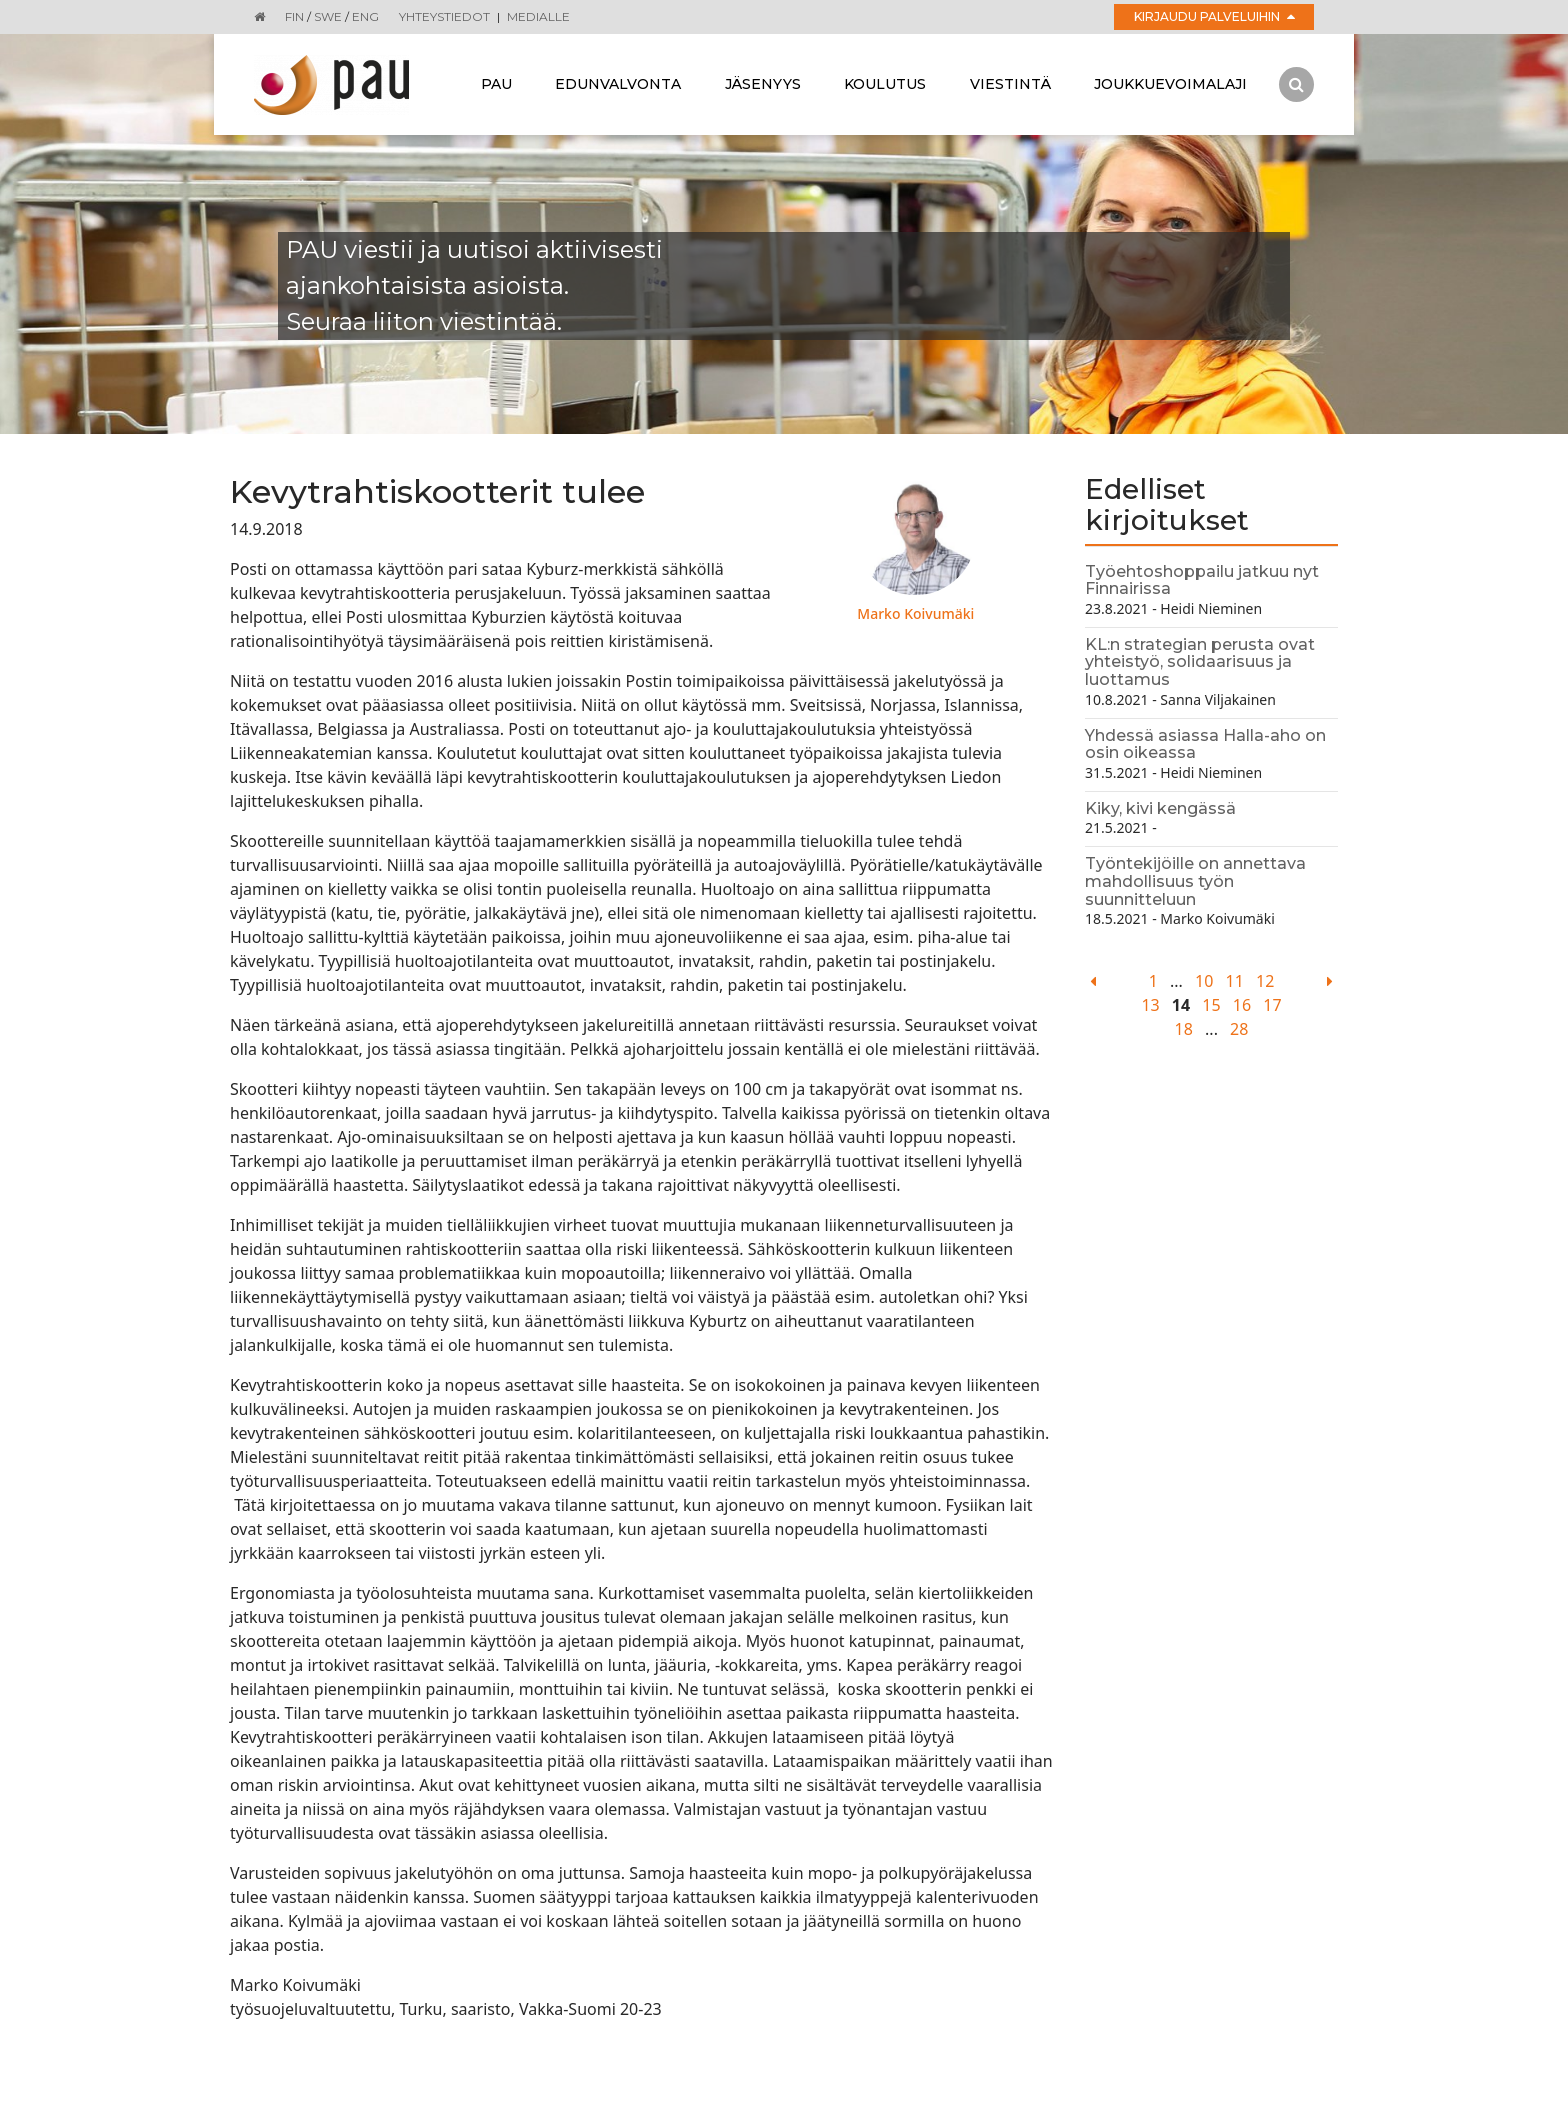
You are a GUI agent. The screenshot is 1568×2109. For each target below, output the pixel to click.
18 (1184, 1029)
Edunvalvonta (618, 84)
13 (1150, 1005)
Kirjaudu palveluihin (1214, 16)
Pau (496, 84)
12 (1265, 981)
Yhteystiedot (444, 16)
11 (1235, 981)
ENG (365, 16)
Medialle (538, 16)
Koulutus (885, 84)
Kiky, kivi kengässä (1160, 808)
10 (1204, 981)
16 (1242, 1005)
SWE (328, 16)
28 (1239, 1029)
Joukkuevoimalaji (1170, 84)
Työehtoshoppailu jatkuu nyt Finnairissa (1202, 580)
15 (1211, 1005)
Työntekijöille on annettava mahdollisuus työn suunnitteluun (1195, 881)
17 (1272, 1005)
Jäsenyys (763, 84)
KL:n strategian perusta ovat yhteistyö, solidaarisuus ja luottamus (1200, 662)
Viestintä (1010, 84)
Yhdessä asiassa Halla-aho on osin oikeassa (1205, 744)
